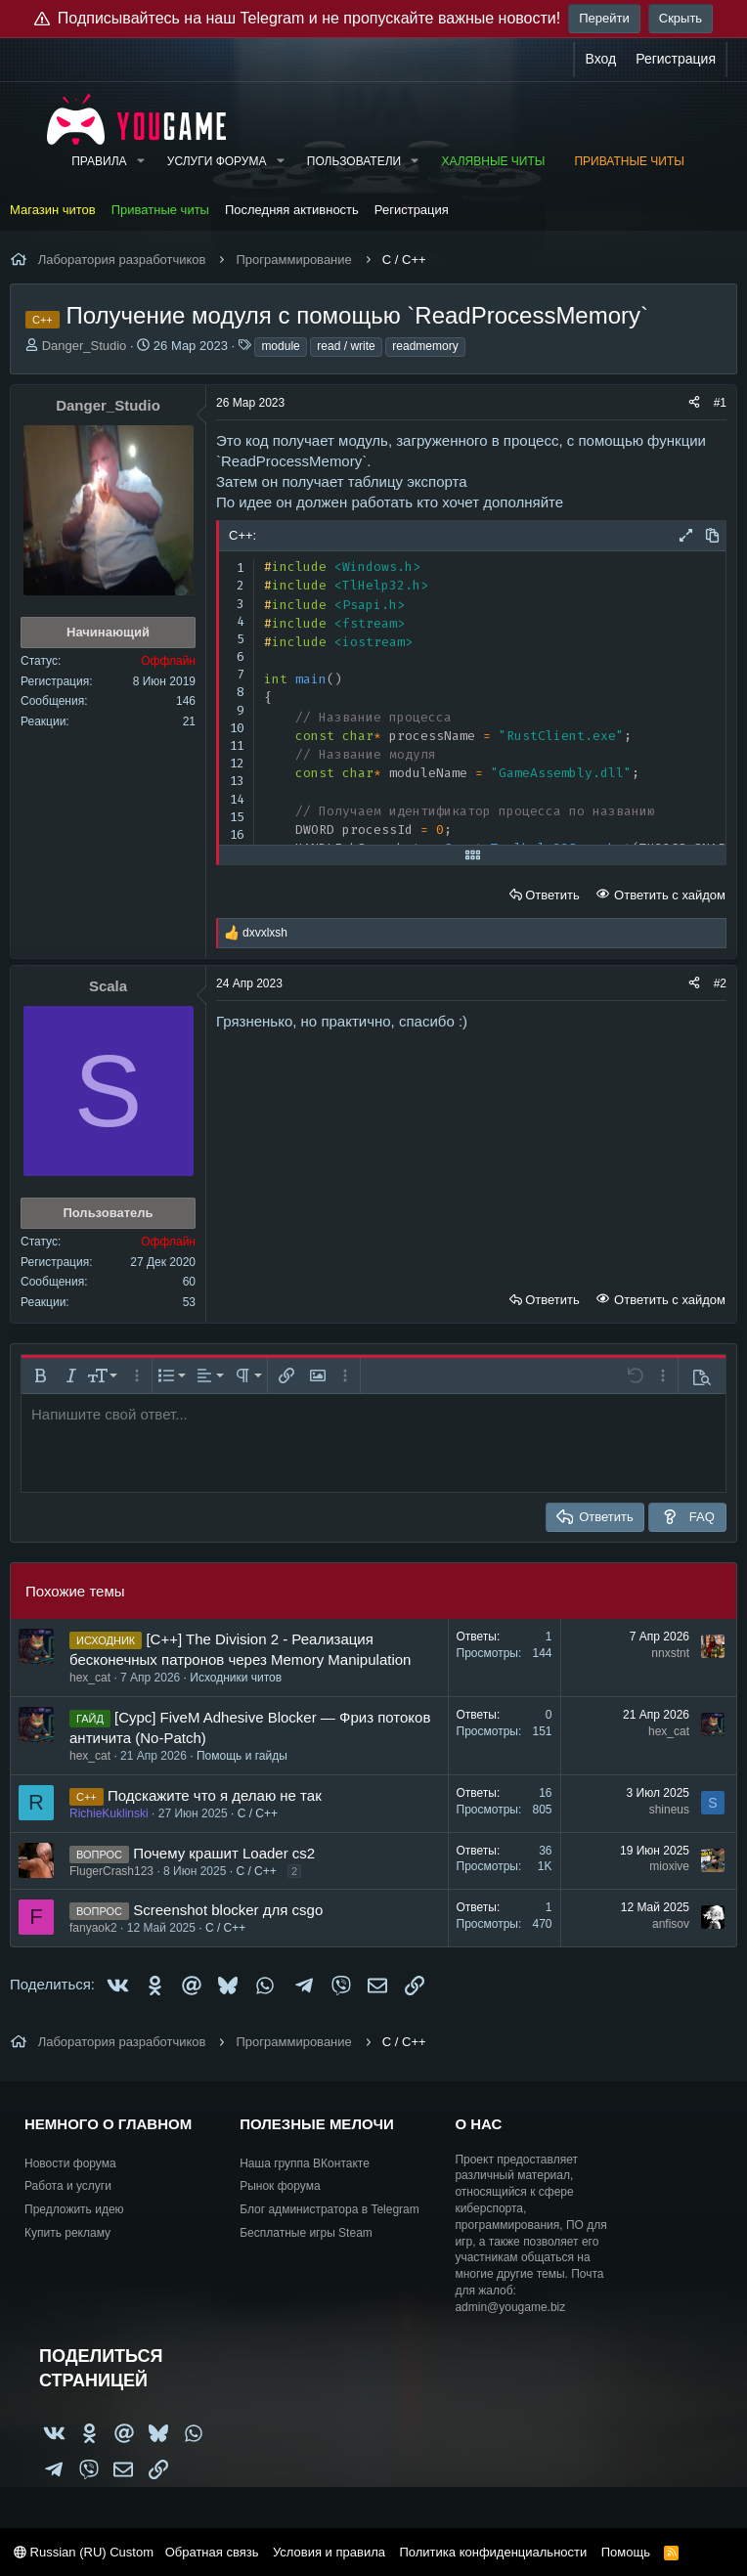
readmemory (425, 346)
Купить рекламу (67, 2233)
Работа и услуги (67, 2186)
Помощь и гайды (242, 1756)
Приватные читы (628, 161)
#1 (720, 403)
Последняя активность (292, 209)
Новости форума (70, 2163)
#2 (720, 983)
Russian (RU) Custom (84, 2552)
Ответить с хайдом (667, 895)
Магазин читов (53, 209)
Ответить (552, 895)
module (280, 346)
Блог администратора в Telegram (329, 2209)
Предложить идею (74, 2209)
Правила (98, 161)
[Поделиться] (694, 403)
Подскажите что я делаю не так (215, 1795)
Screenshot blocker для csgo (228, 1909)
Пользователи (354, 161)
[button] (140, 162)
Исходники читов (236, 1677)
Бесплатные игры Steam (306, 2233)
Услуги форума (217, 161)
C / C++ (258, 1813)
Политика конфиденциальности (493, 2552)
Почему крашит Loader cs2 (224, 1853)
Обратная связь (212, 2552)
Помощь (625, 2552)
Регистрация (411, 209)
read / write (345, 346)
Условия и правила (329, 2552)
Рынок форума (280, 2186)
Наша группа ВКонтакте (305, 2163)
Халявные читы (493, 161)
